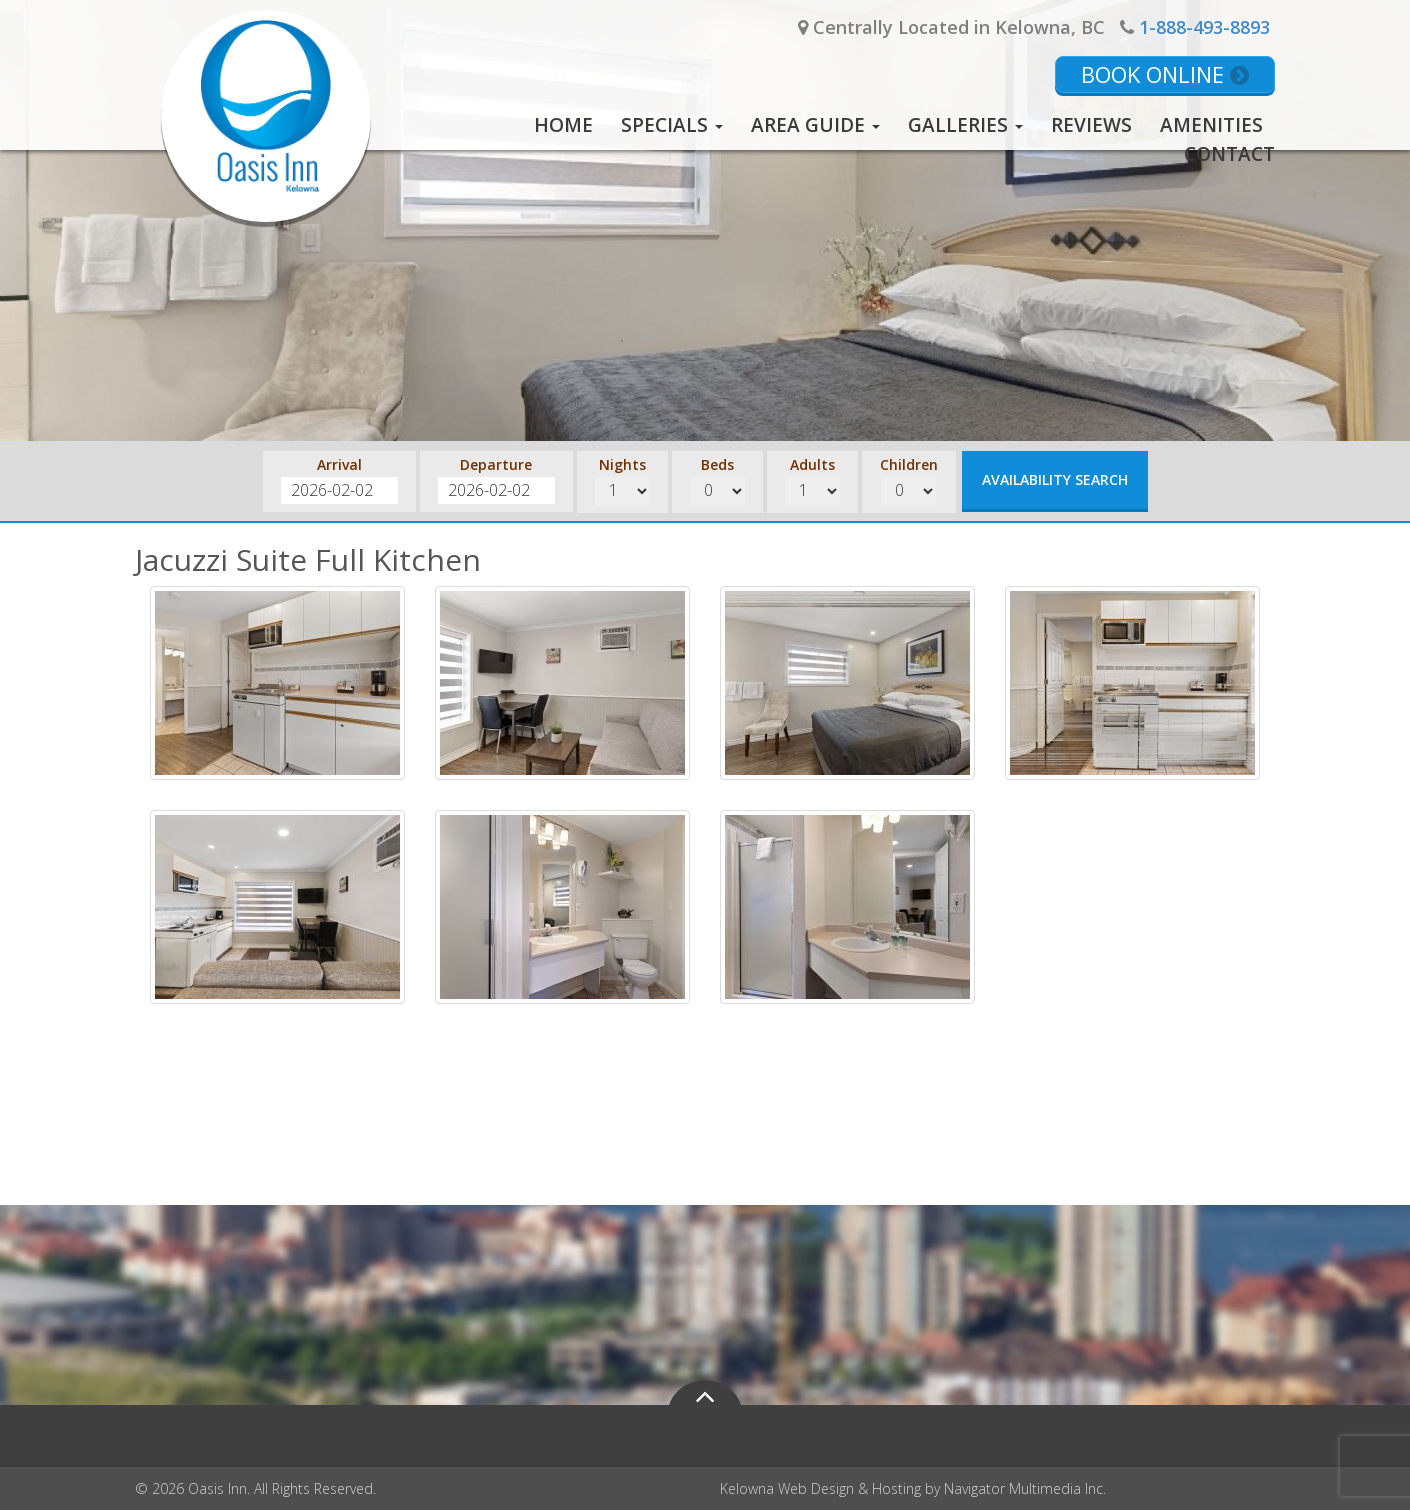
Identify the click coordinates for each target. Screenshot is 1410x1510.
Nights (622, 464)
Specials (672, 125)
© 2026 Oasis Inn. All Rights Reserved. (255, 1488)
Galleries (965, 125)
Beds (717, 464)
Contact (1229, 154)
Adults (812, 464)
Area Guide (815, 125)
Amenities (1211, 125)
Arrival (339, 464)
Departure (496, 464)
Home (563, 125)
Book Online (1165, 74)
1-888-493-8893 (1204, 27)
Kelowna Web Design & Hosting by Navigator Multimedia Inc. (913, 1488)
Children (909, 464)
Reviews (1091, 125)
